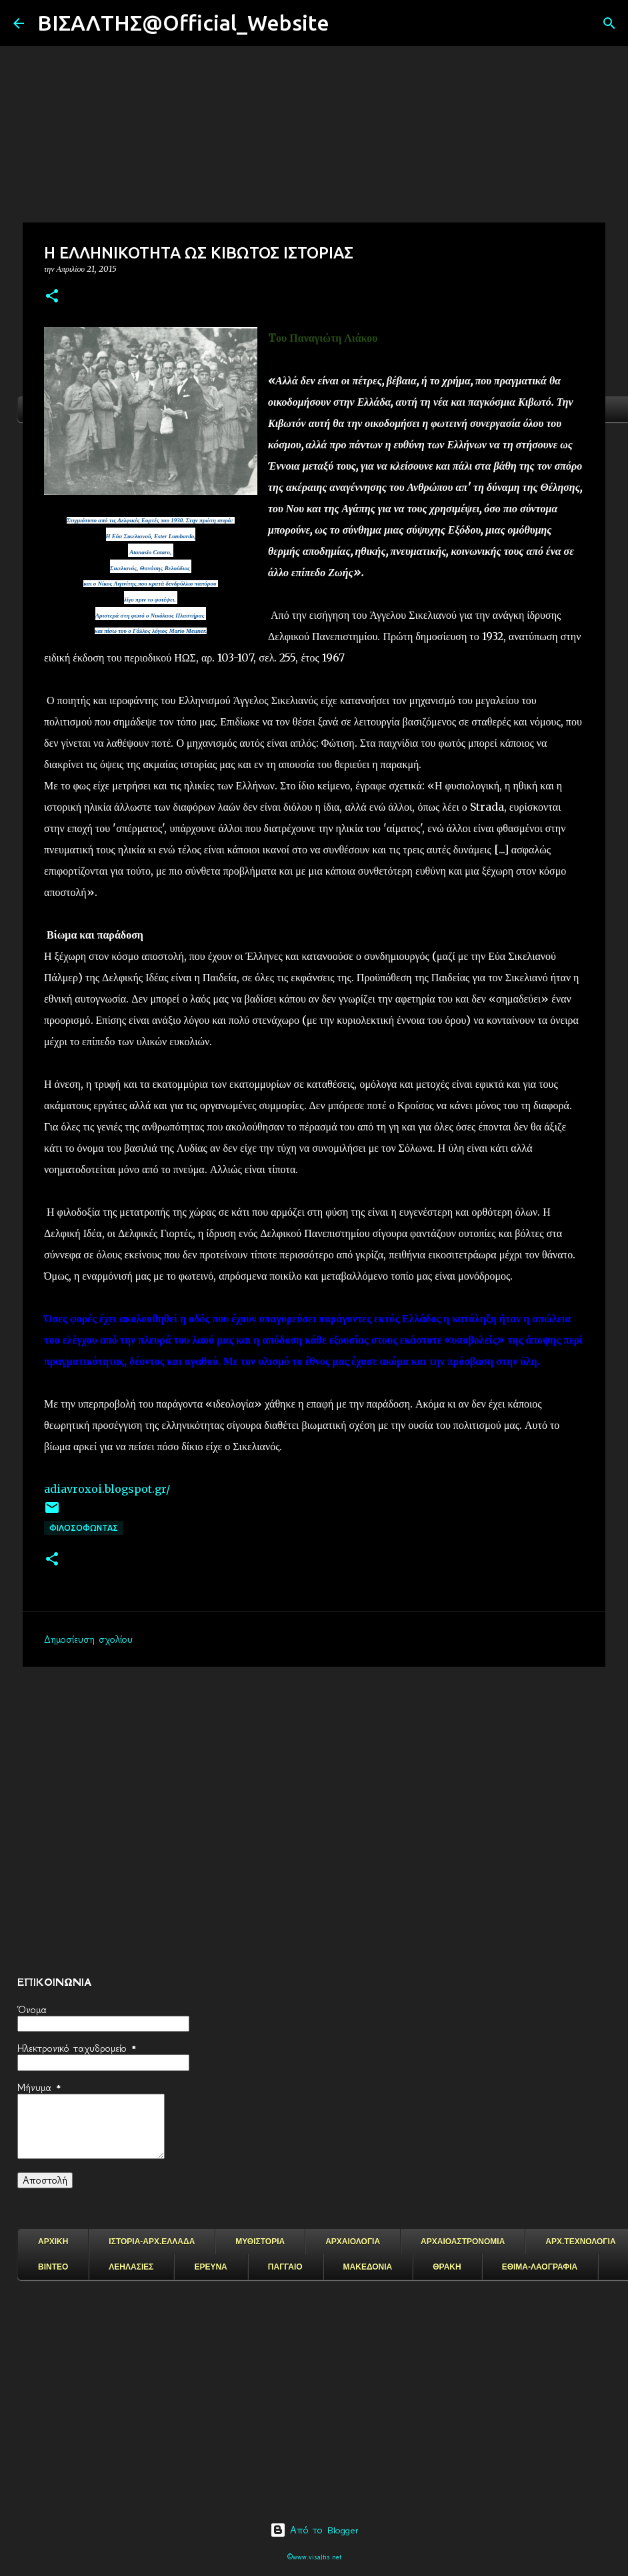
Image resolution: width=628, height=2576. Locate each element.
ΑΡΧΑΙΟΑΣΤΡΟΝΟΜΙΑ (463, 2241)
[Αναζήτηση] (348, 23)
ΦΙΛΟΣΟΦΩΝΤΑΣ (83, 1527)
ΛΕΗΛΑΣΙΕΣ (131, 2267)
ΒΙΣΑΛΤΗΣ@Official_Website (183, 23)
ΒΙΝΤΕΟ (53, 2267)
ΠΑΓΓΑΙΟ (285, 2267)
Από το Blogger (314, 2530)
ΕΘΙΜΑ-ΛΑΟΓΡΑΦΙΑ (540, 2267)
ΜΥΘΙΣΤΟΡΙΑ (260, 2241)
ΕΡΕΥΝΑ (210, 2267)
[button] (52, 297)
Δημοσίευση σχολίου (88, 1639)
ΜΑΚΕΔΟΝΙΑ (368, 2267)
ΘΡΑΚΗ (447, 2267)
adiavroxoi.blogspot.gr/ (107, 1489)
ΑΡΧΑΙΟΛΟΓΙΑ (352, 2241)
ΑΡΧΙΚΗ (53, 2241)
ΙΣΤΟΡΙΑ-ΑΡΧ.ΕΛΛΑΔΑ (152, 2241)
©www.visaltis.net (314, 2557)
